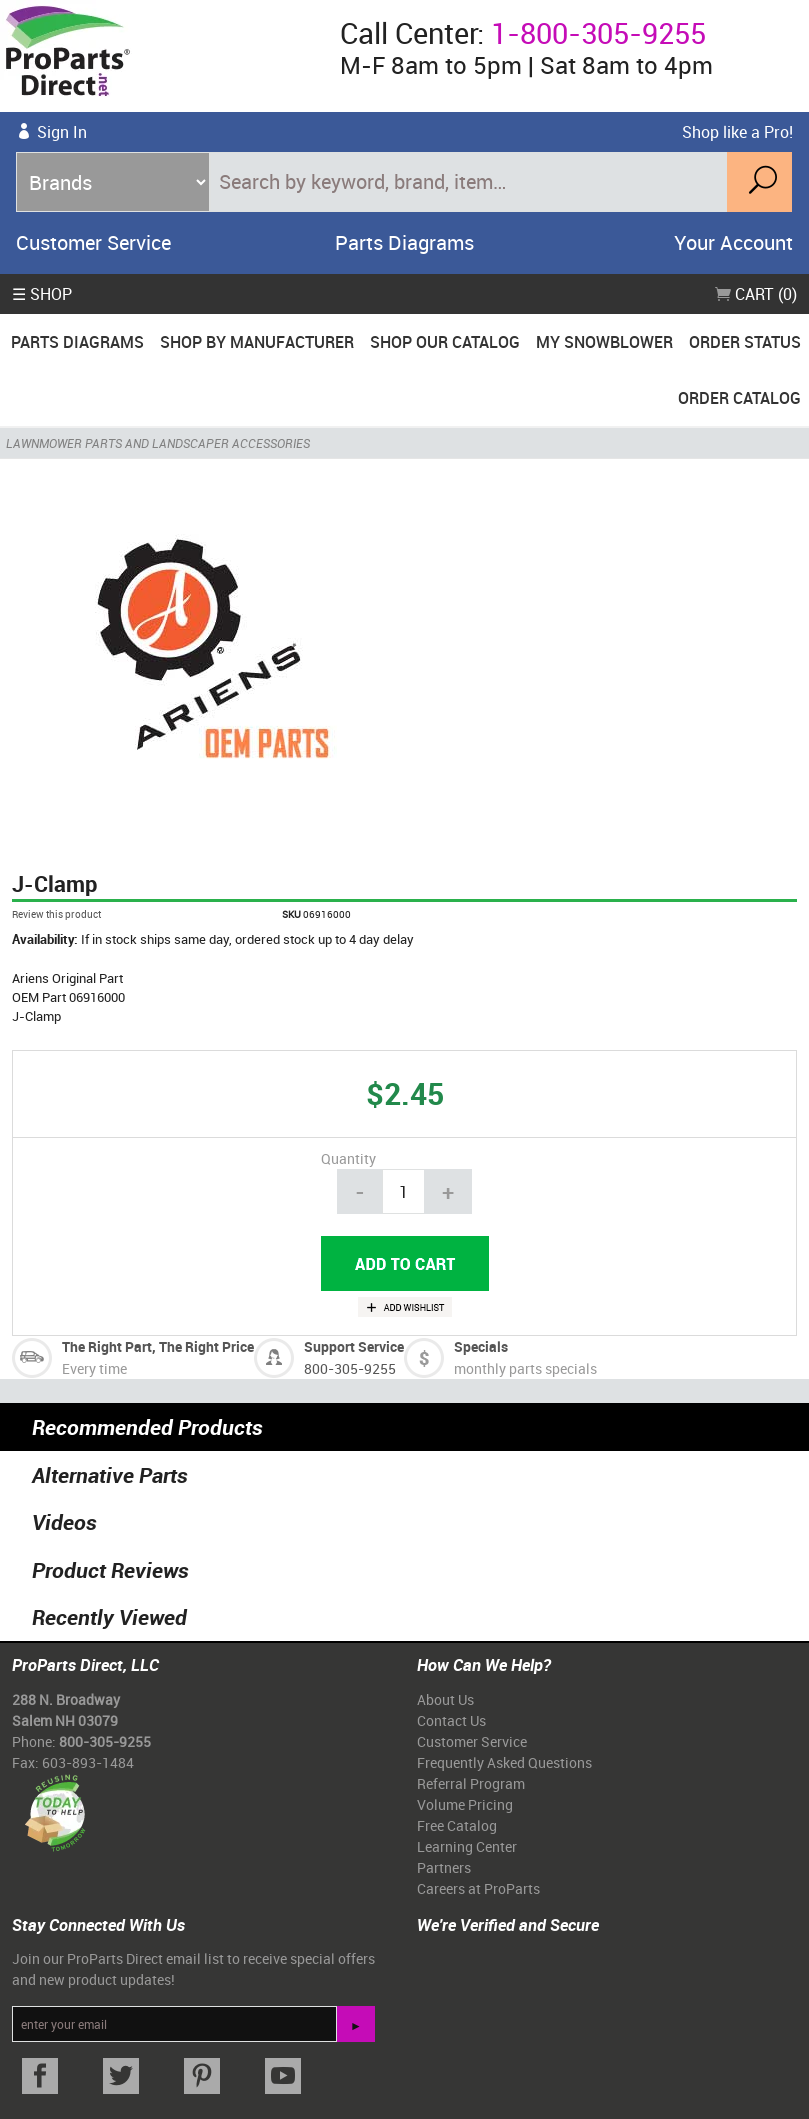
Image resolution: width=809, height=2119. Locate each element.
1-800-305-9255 (598, 33)
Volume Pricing (465, 1804)
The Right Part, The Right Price (158, 1346)
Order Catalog (739, 398)
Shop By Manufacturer (257, 342)
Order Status (745, 342)
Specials (481, 1346)
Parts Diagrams (404, 242)
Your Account (733, 242)
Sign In (62, 132)
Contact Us (451, 1720)
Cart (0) (756, 294)
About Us (445, 1699)
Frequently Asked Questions (504, 1762)
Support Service (354, 1346)
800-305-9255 (350, 1368)
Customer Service (93, 242)
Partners (444, 1867)
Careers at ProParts (478, 1888)
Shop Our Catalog (445, 342)
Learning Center (467, 1846)
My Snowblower (604, 342)
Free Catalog (457, 1825)
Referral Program (471, 1783)
